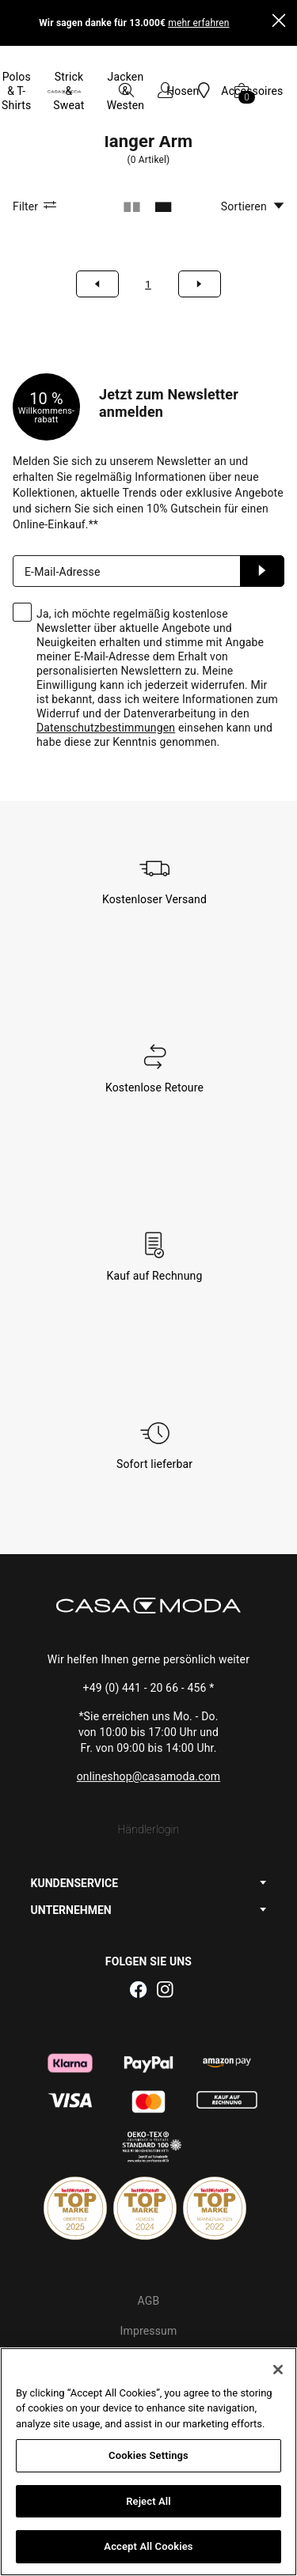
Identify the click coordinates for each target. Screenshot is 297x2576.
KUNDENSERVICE (74, 1826)
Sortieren (252, 149)
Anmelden (262, 514)
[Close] (279, 23)
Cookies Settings (148, 2455)
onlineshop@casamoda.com (149, 1719)
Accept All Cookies (148, 2546)
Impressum (148, 2274)
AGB (149, 2243)
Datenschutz (149, 2304)
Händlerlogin (149, 1772)
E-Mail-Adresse (63, 515)
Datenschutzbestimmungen (105, 670)
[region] (148, 2461)
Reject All (148, 2501)
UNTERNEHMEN (71, 1853)
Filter (37, 149)
